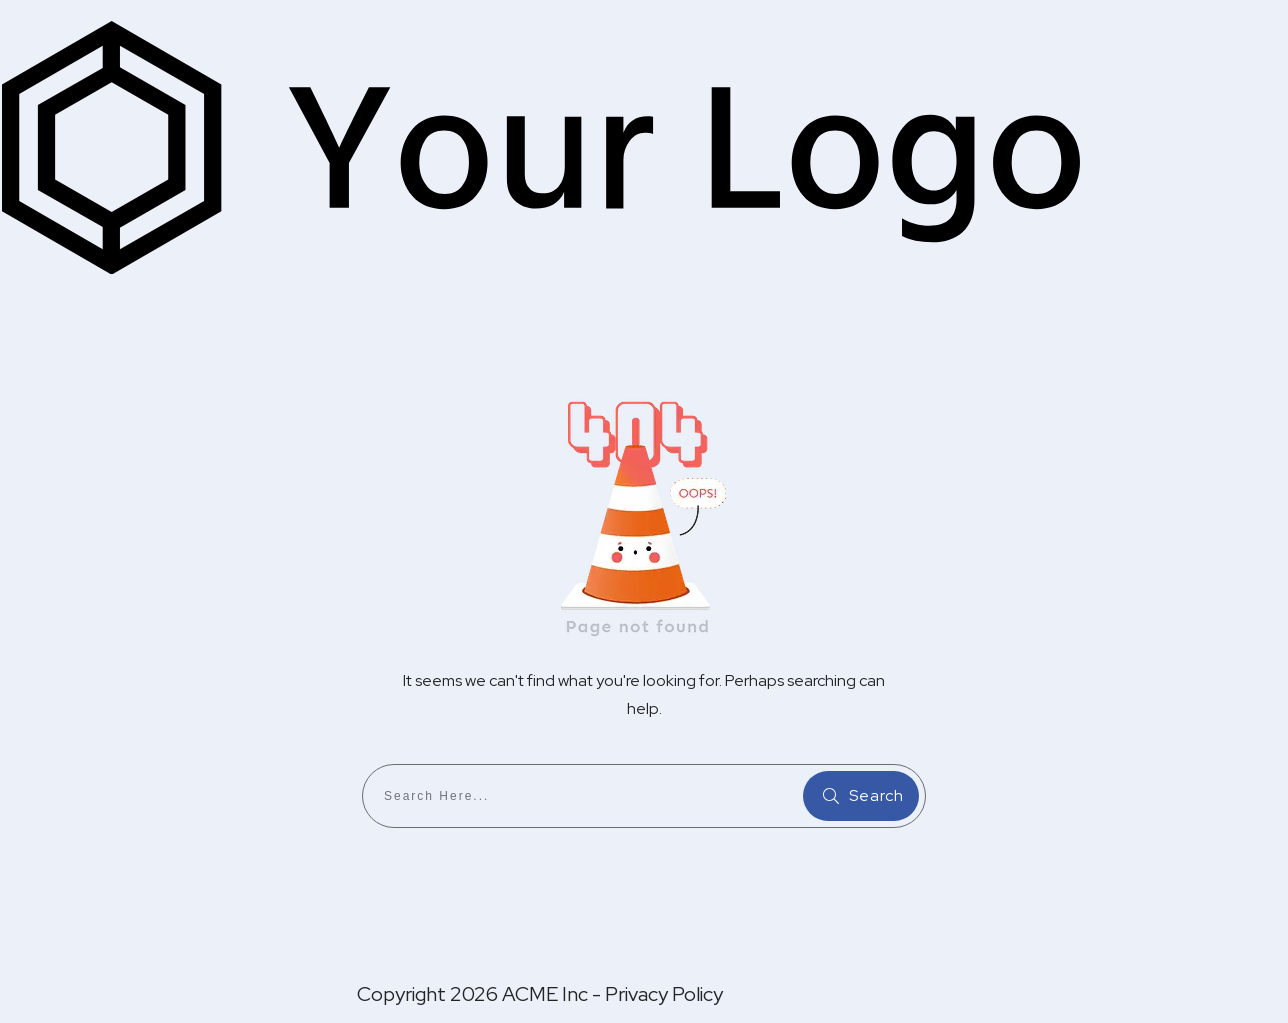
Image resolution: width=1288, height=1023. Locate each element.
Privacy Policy (664, 994)
